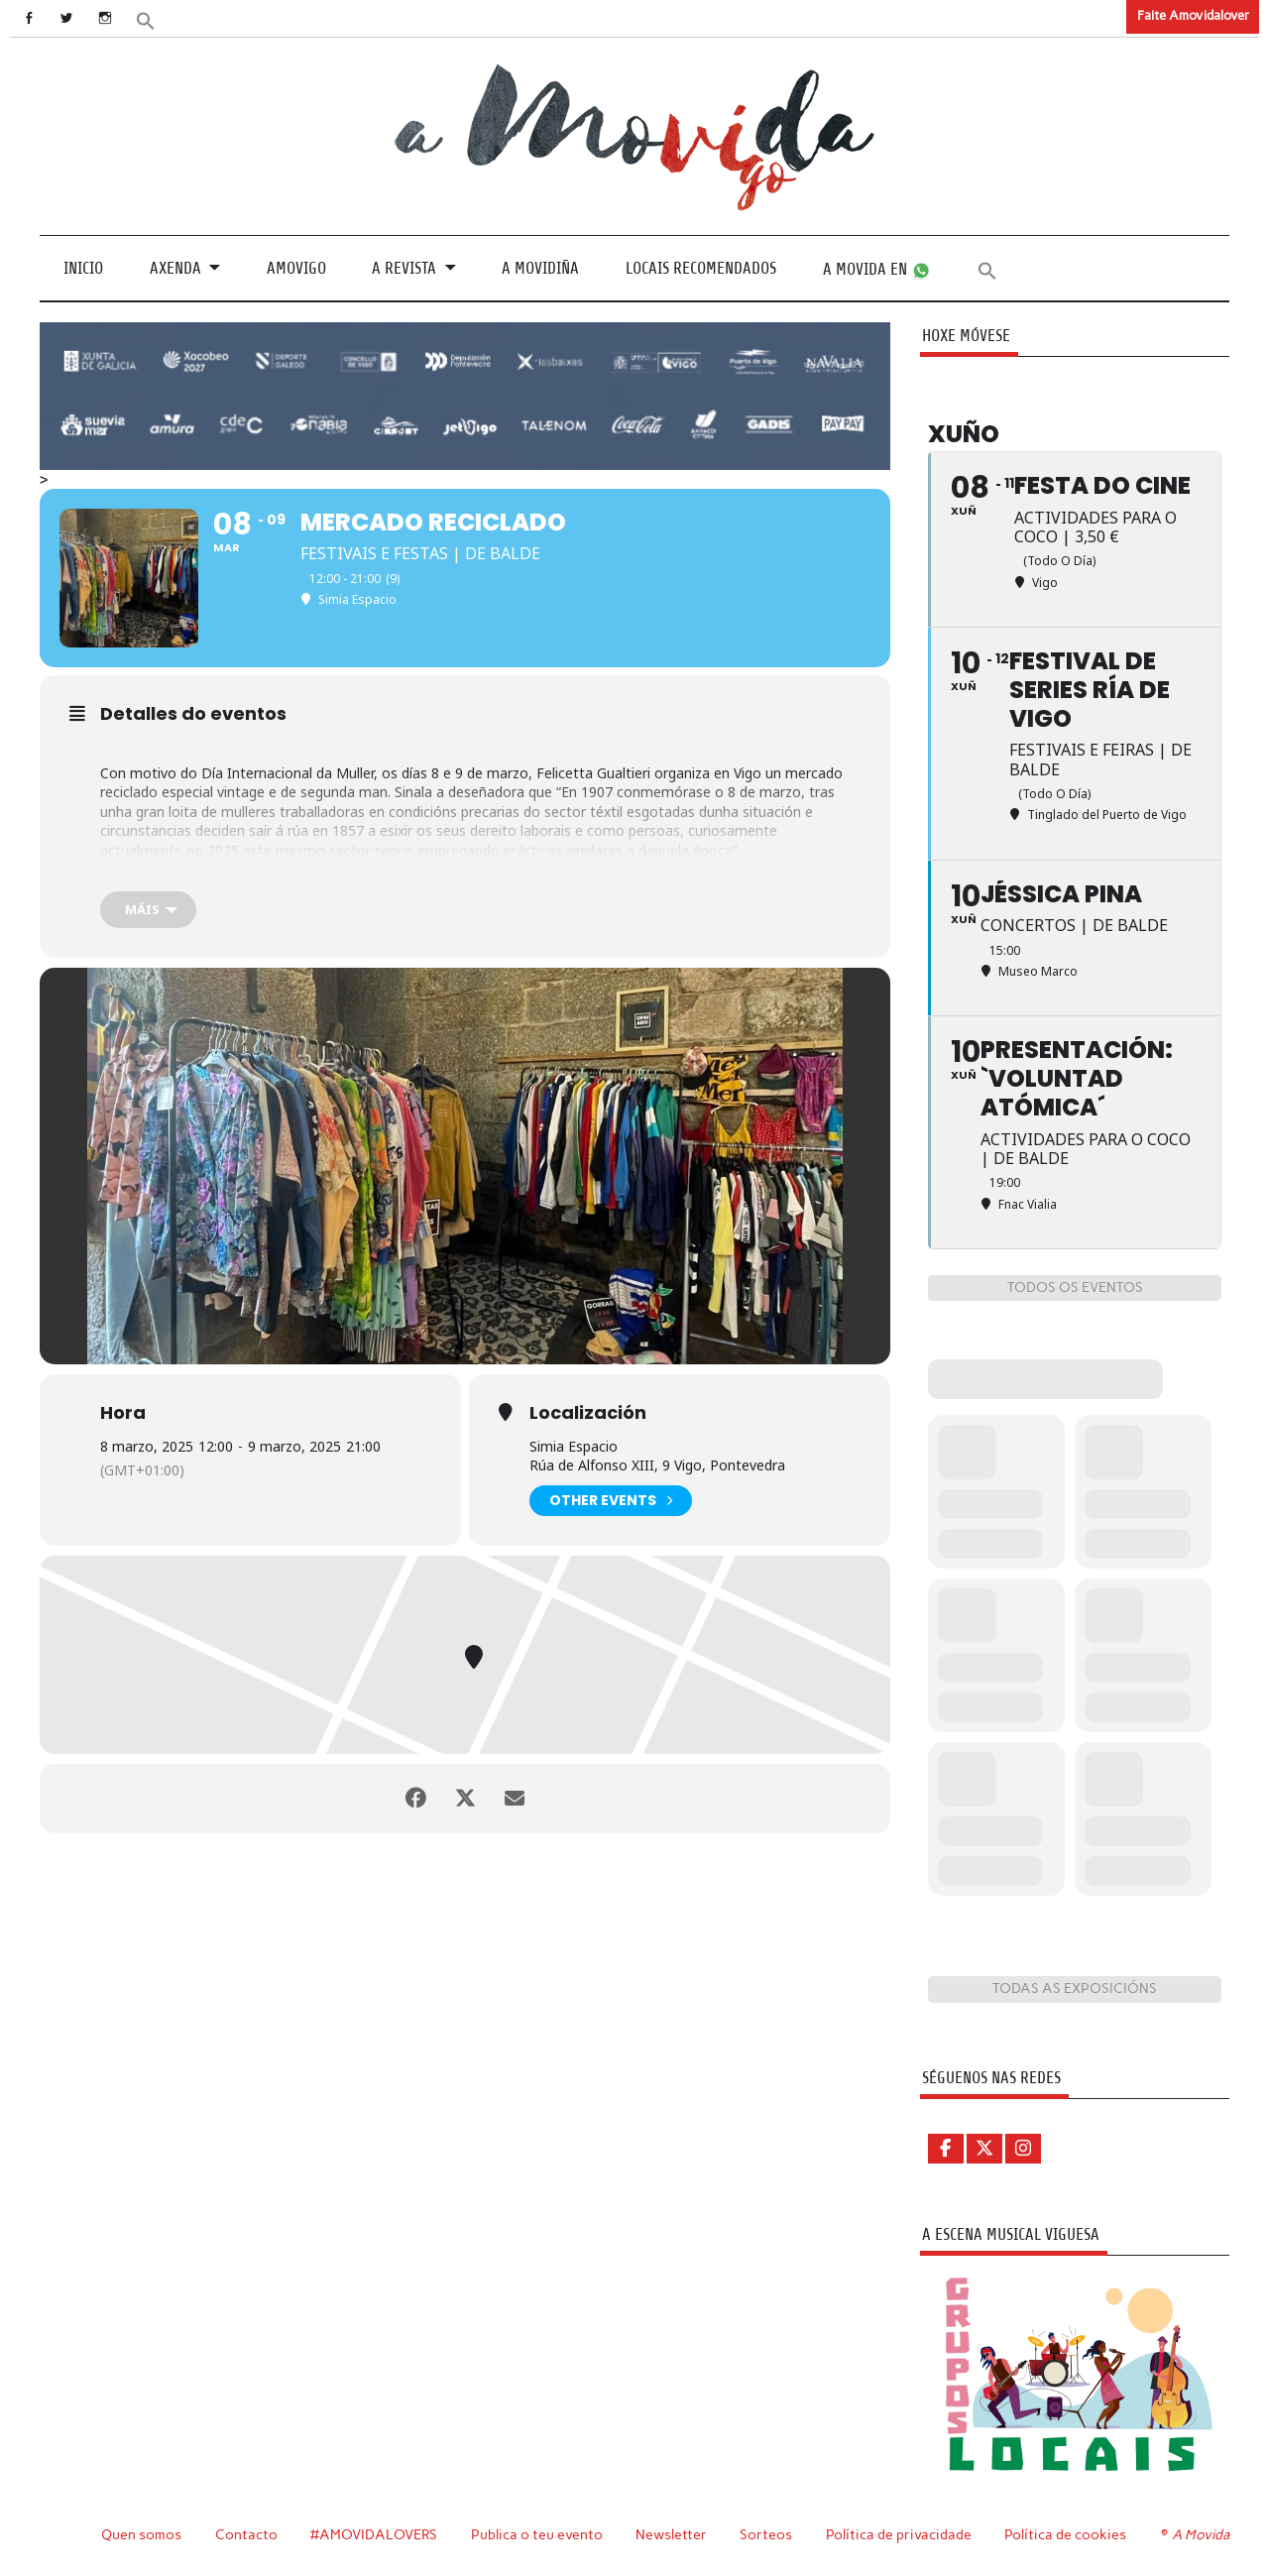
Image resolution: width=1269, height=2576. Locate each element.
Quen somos (141, 2534)
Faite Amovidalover (1193, 15)
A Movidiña (540, 268)
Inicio (83, 268)
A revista (404, 268)
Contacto (246, 2534)
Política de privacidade (899, 2534)
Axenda (175, 268)
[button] (146, 19)
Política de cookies (1065, 2534)
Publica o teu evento (537, 2534)
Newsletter (671, 2534)
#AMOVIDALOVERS (373, 2534)
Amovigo (296, 268)
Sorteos (766, 2534)
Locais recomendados (701, 268)
